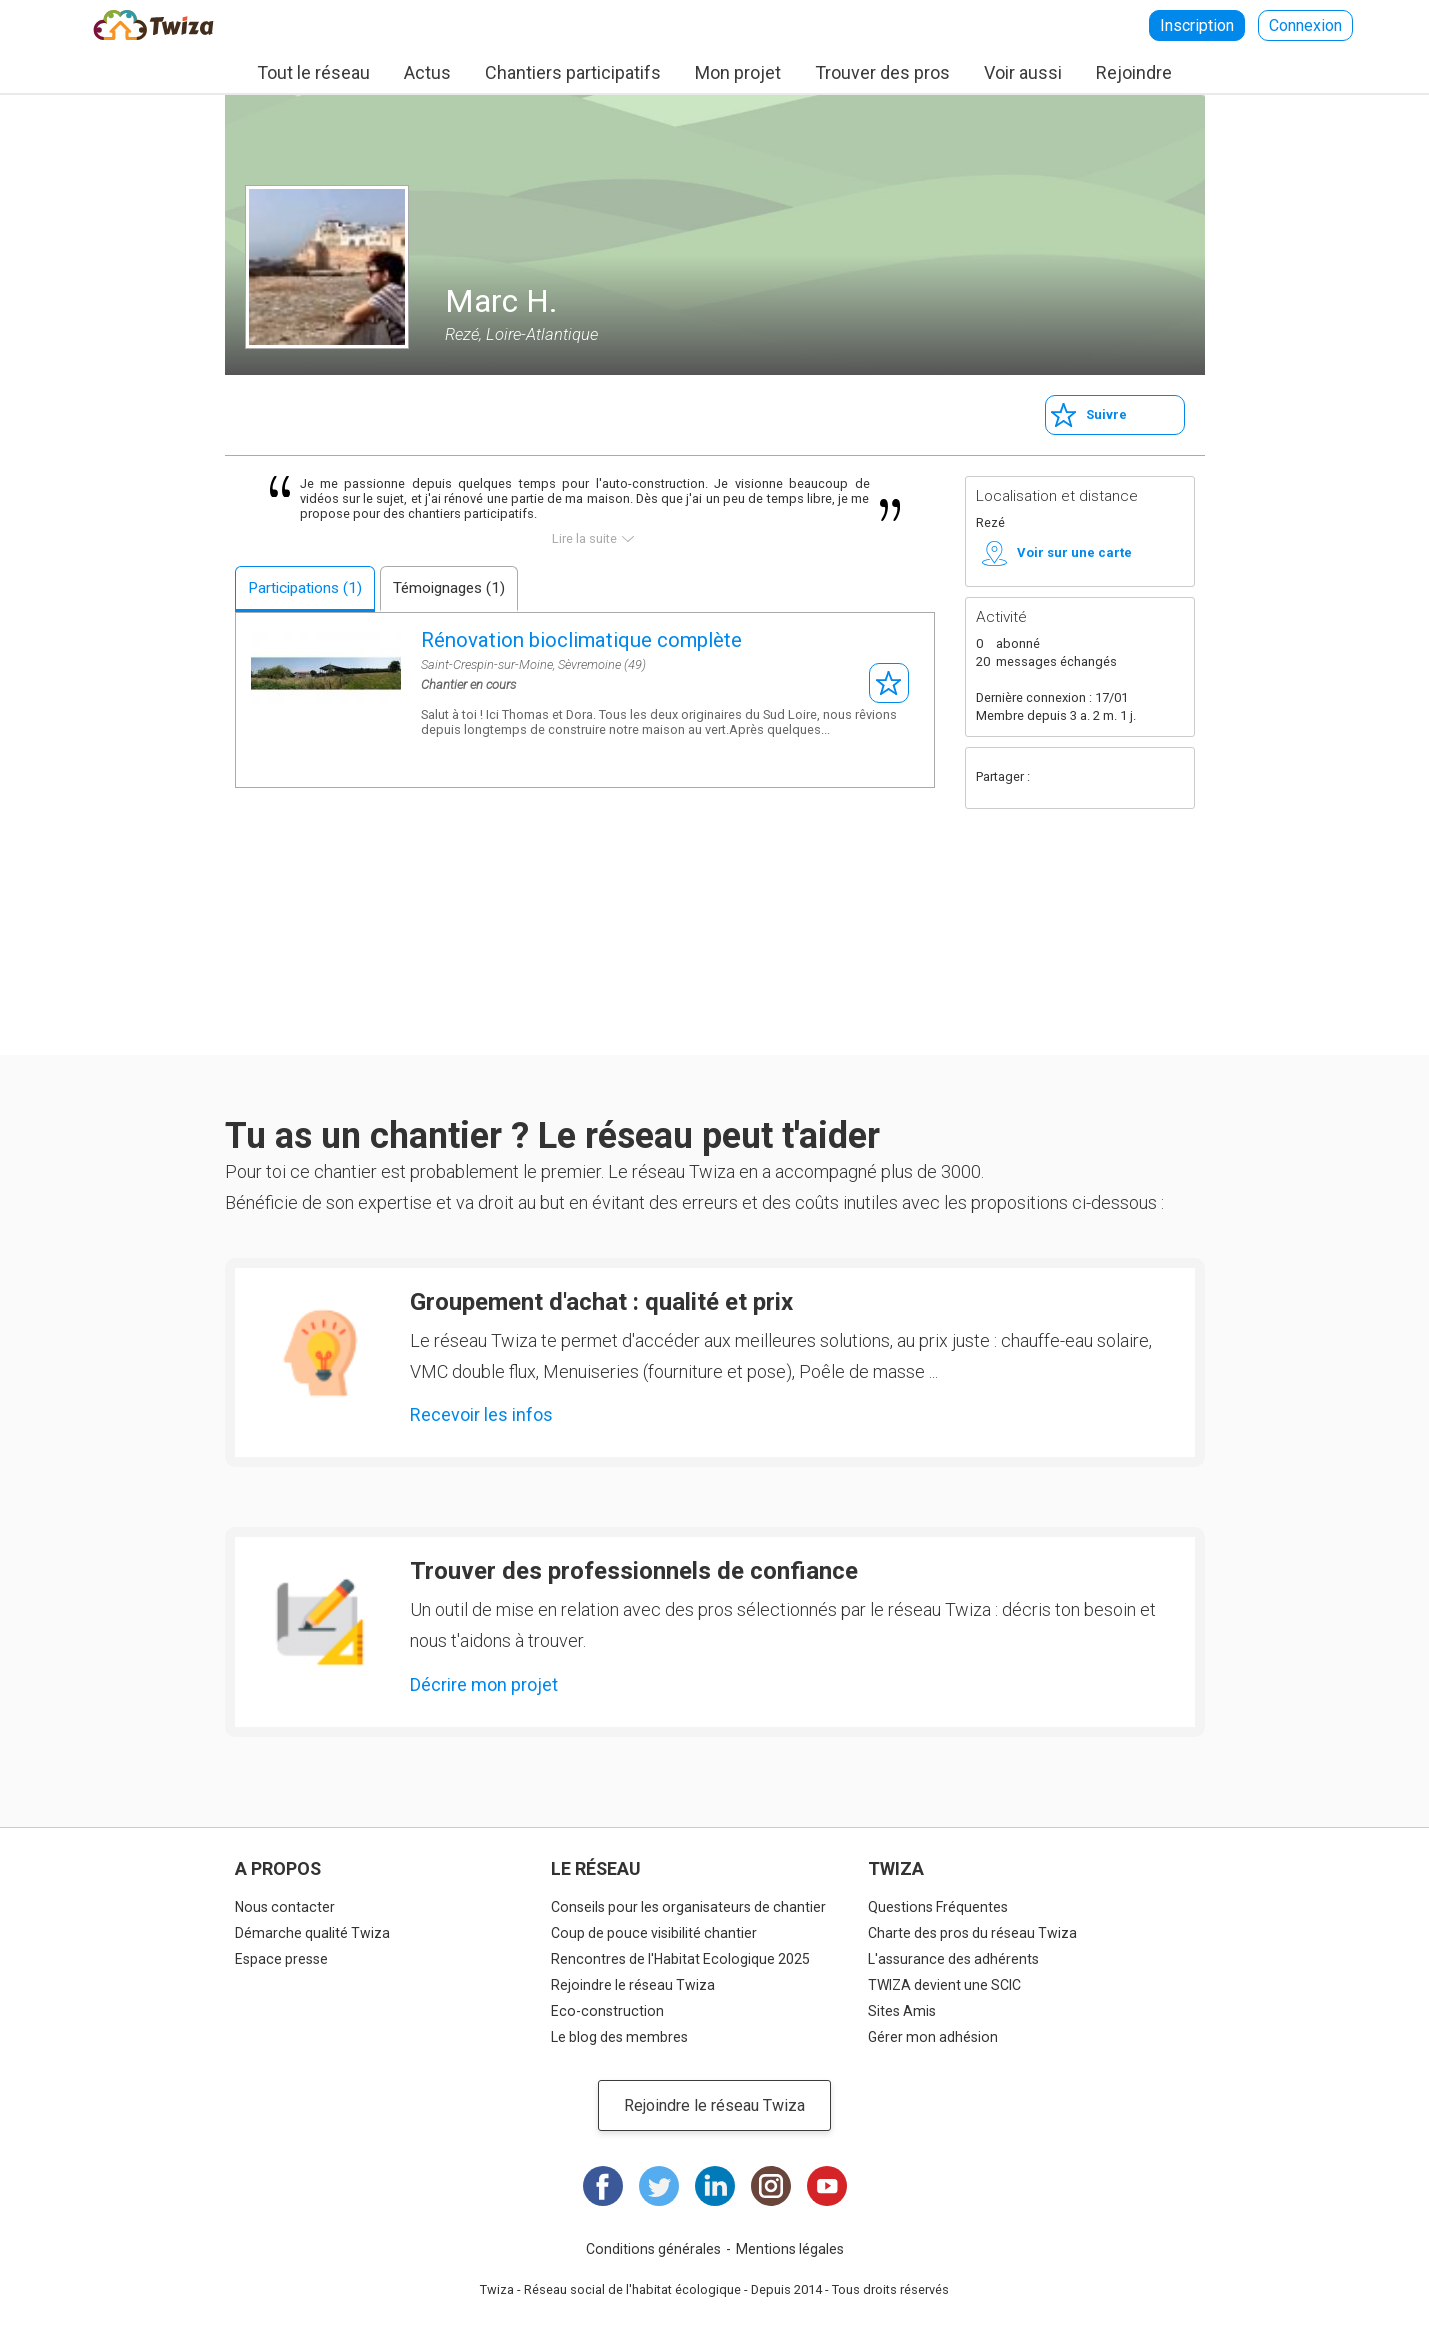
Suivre (1106, 414)
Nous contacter (285, 1907)
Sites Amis (902, 2011)
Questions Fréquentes (938, 1907)
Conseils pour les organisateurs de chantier (688, 1907)
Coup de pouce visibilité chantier (654, 1933)
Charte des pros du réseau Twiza (972, 1933)
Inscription (1197, 25)
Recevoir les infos (481, 1414)
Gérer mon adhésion (933, 2037)
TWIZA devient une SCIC (944, 1985)
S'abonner (889, 683)
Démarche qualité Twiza (312, 1933)
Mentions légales (790, 2249)
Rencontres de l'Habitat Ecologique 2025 (680, 1959)
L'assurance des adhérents (953, 1959)
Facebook (1053, 778)
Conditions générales (653, 2249)
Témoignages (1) (449, 588)
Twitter (1093, 778)
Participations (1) (305, 588)
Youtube (827, 2186)
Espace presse (281, 1959)
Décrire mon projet (484, 1684)
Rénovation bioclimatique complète (581, 640)
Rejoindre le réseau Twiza (633, 1985)
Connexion (1305, 25)
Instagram (771, 2186)
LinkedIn (715, 2186)
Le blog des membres (619, 2037)
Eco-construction (607, 2011)
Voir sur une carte (1074, 552)
